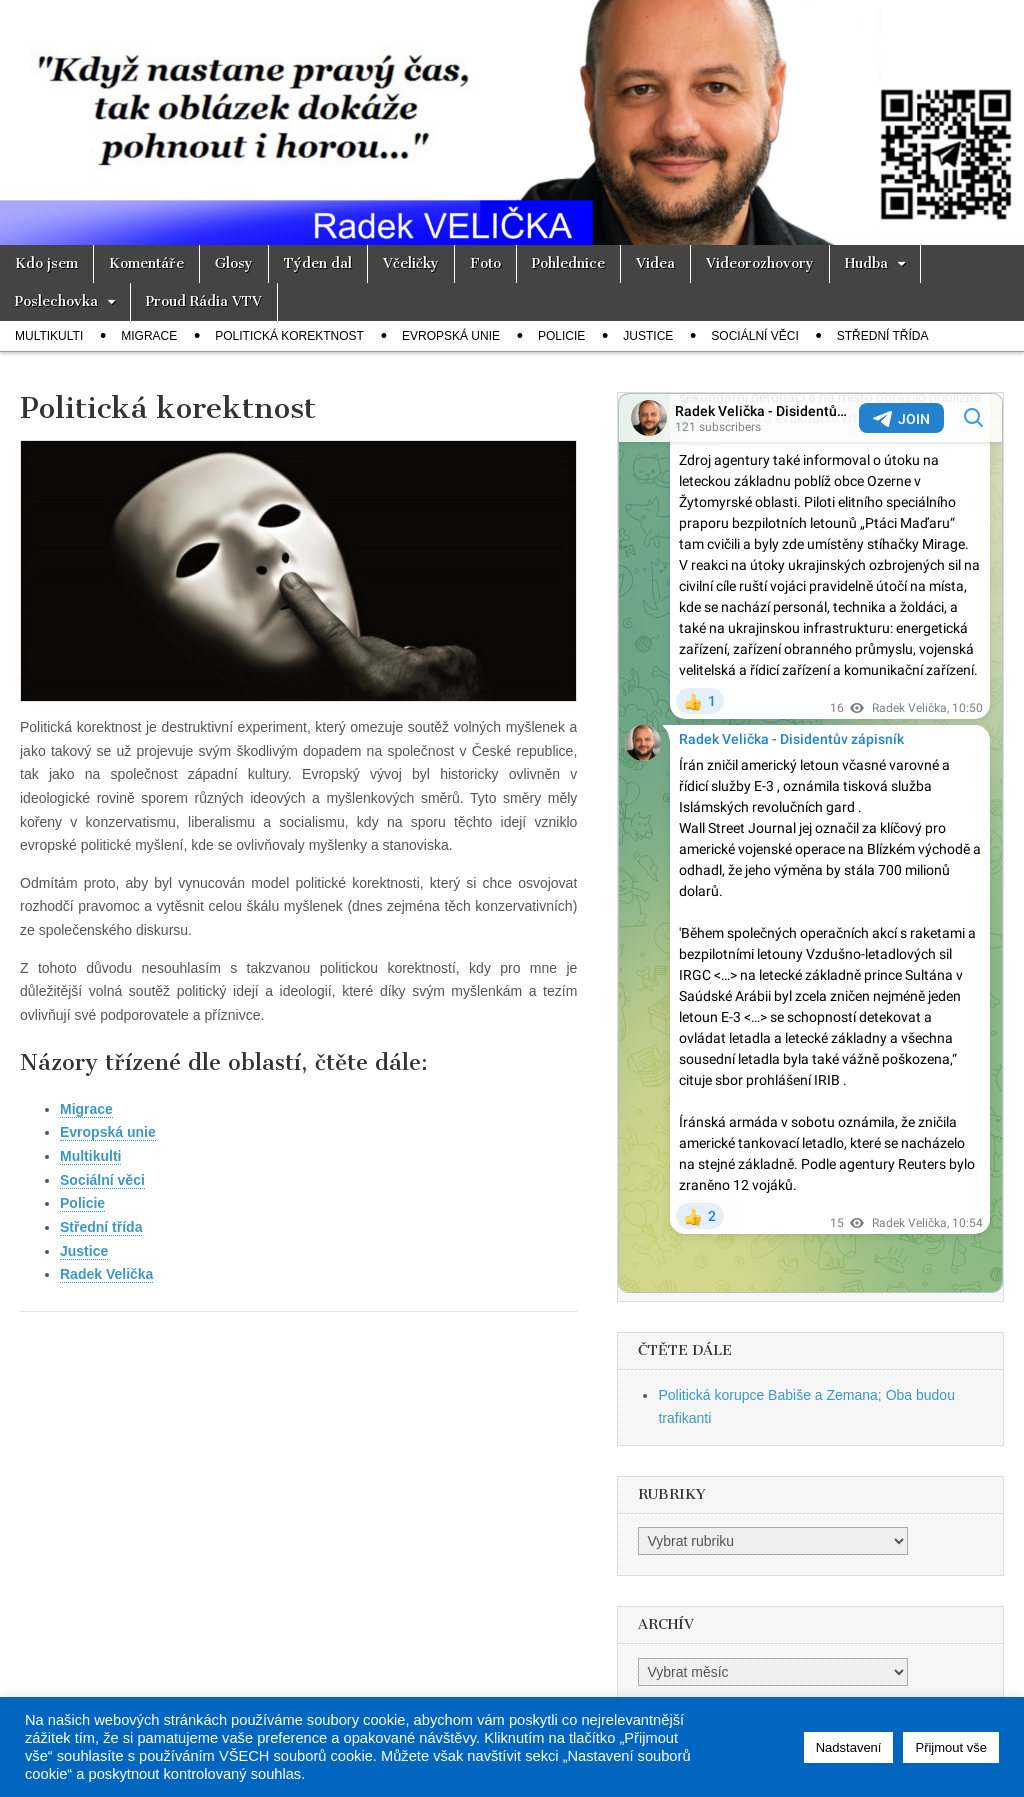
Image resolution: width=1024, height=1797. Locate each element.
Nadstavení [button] (849, 1747)
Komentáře (146, 263)
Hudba (866, 263)
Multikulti (49, 336)
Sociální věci (754, 336)
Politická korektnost (289, 336)
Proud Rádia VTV (204, 301)
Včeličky (411, 263)
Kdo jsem (46, 263)
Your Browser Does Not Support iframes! (810, 843)
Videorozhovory (760, 263)
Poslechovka (56, 301)
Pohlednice (568, 263)
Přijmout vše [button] (951, 1747)
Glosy (234, 263)
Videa (655, 263)
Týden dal (318, 263)
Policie (561, 336)
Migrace (149, 336)
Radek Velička (106, 1274)
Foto (485, 263)
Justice (648, 336)
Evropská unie (451, 336)
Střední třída (883, 336)
